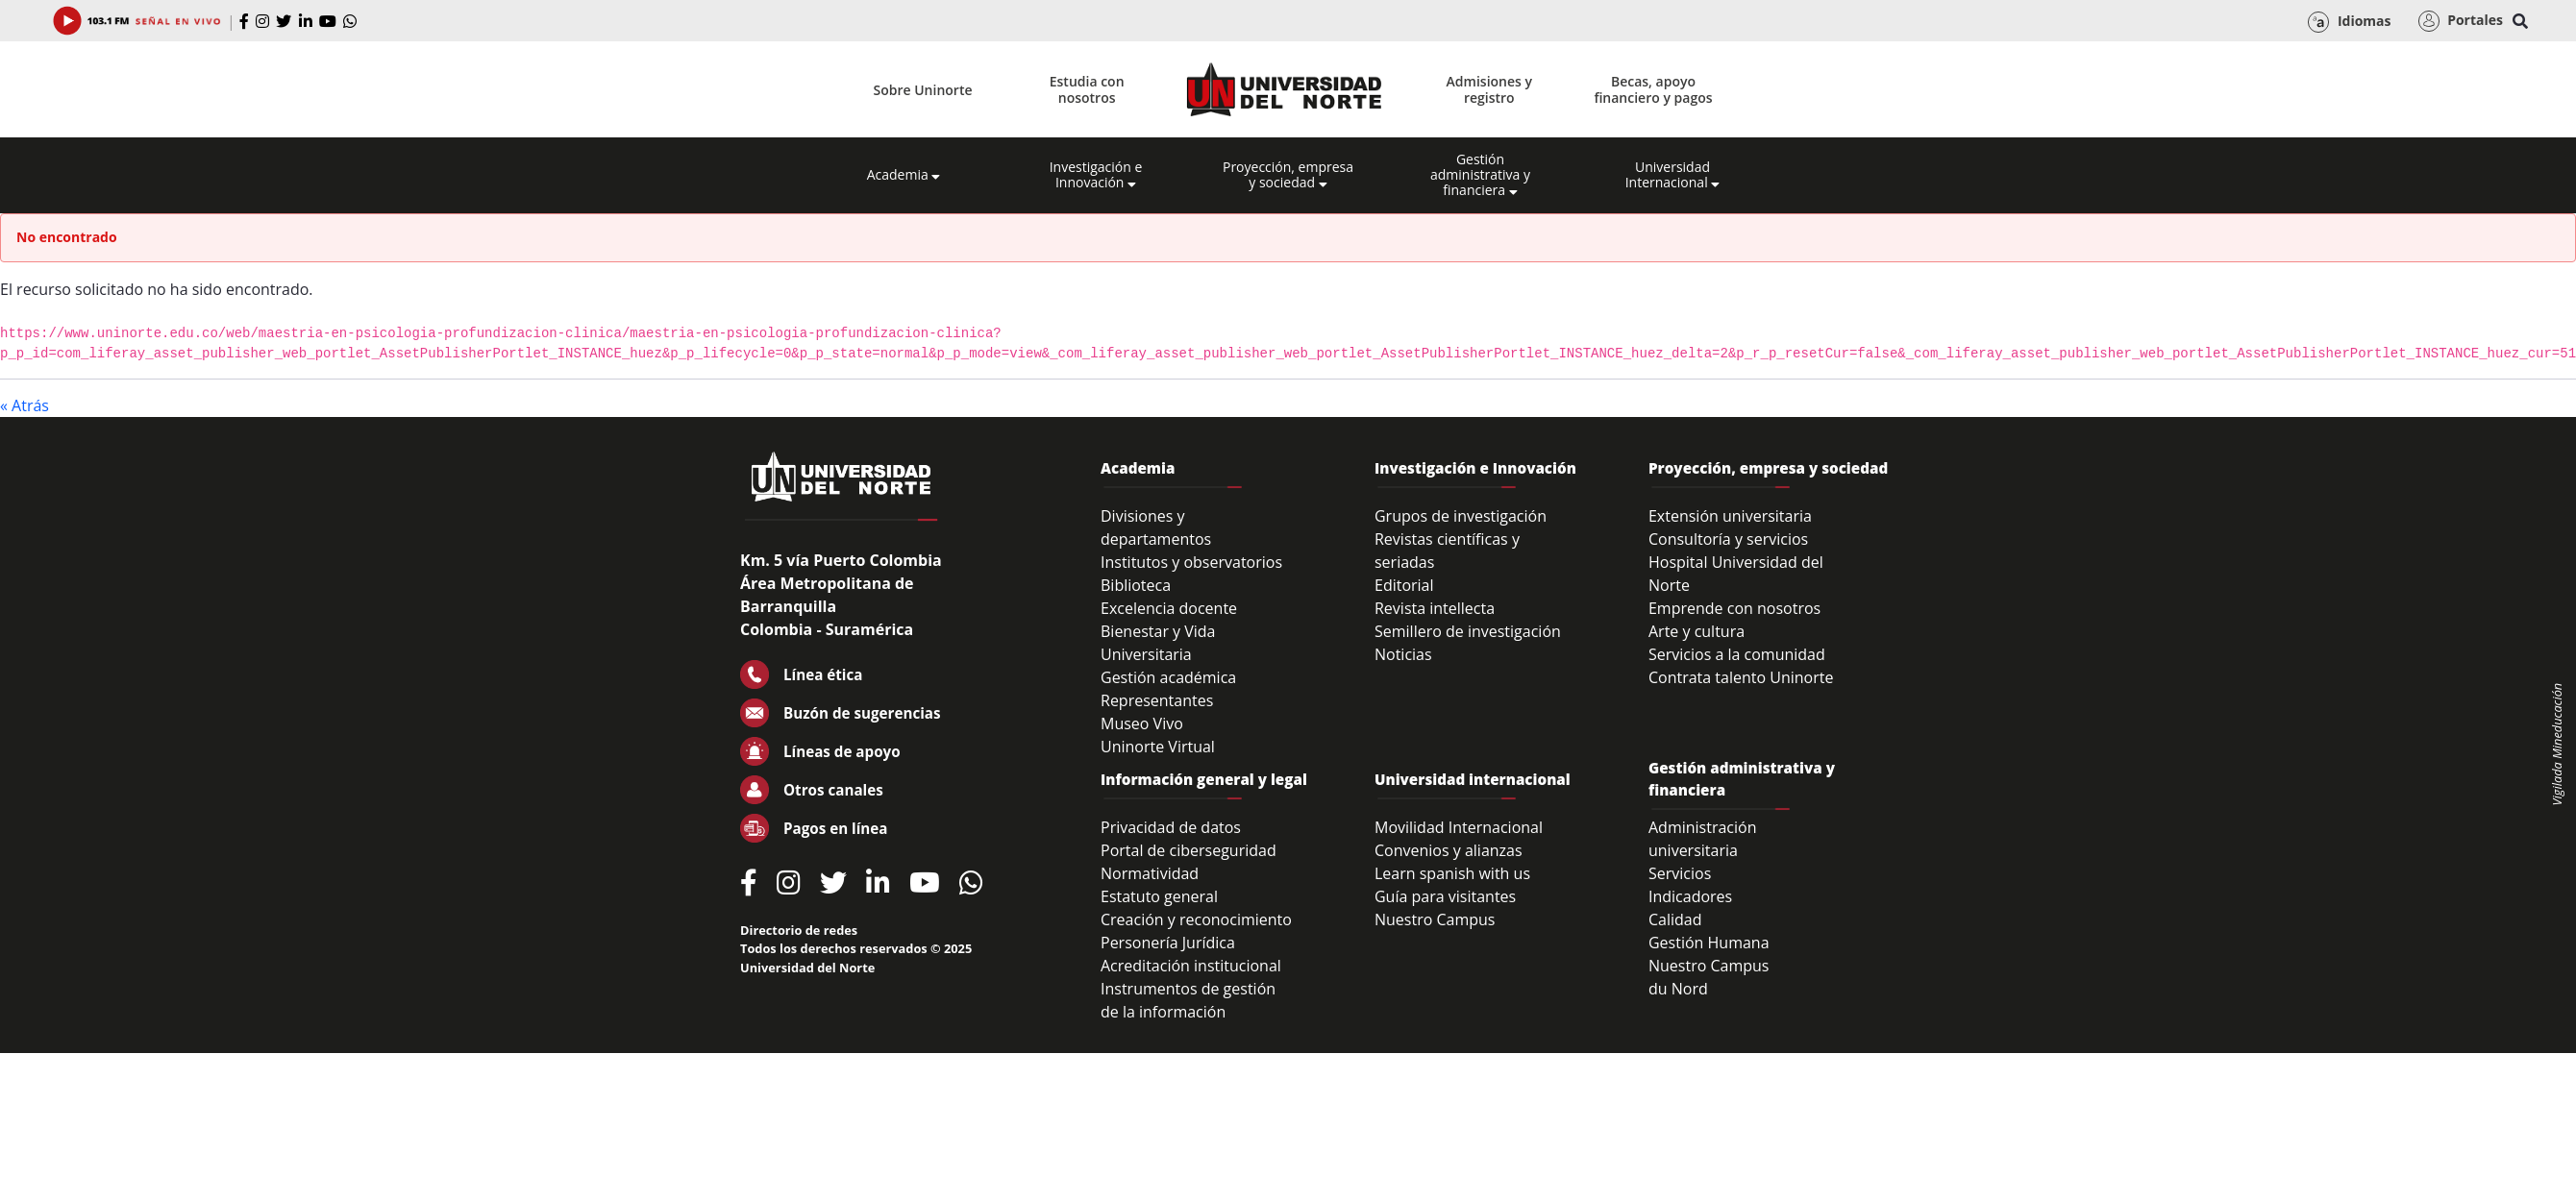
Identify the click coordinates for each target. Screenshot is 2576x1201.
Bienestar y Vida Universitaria (1158, 643)
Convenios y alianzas (1449, 850)
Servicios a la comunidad (1736, 654)
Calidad (1675, 919)
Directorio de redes (798, 930)
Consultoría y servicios (1728, 539)
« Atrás (24, 405)
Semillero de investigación (1468, 631)
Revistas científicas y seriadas (1447, 550)
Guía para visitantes (1445, 896)
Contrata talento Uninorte (1741, 677)
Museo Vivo (1142, 723)
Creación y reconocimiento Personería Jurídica (1196, 931)
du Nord (1678, 988)
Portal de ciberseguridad (1188, 850)
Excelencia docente (1169, 608)
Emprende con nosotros (1734, 608)
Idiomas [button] (2349, 22)
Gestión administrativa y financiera (1480, 175)
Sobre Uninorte (923, 90)
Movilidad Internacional (1459, 827)
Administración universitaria (1702, 839)
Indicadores (1690, 896)
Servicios (1679, 873)
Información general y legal (1204, 779)
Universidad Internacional (1673, 174)
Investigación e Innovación (1096, 174)
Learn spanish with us (1452, 873)
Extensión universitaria (1730, 516)
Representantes (1157, 700)
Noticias (1403, 654)
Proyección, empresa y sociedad (1288, 174)
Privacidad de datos (1171, 827)
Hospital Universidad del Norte (1735, 573)
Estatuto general (1159, 896)
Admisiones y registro (1489, 89)
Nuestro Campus (1435, 919)
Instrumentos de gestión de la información (1188, 1000)
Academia (904, 175)
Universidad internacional (1473, 779)
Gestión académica (1168, 677)
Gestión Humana (1709, 942)
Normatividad (1150, 873)
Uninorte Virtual (1158, 746)
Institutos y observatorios (1191, 562)
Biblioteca (1136, 585)
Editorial (1404, 585)
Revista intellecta (1435, 608)
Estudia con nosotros (1087, 89)
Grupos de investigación (1461, 516)
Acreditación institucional (1191, 965)
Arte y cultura (1696, 631)
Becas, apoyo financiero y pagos (1653, 89)
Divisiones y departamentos (1156, 527)
